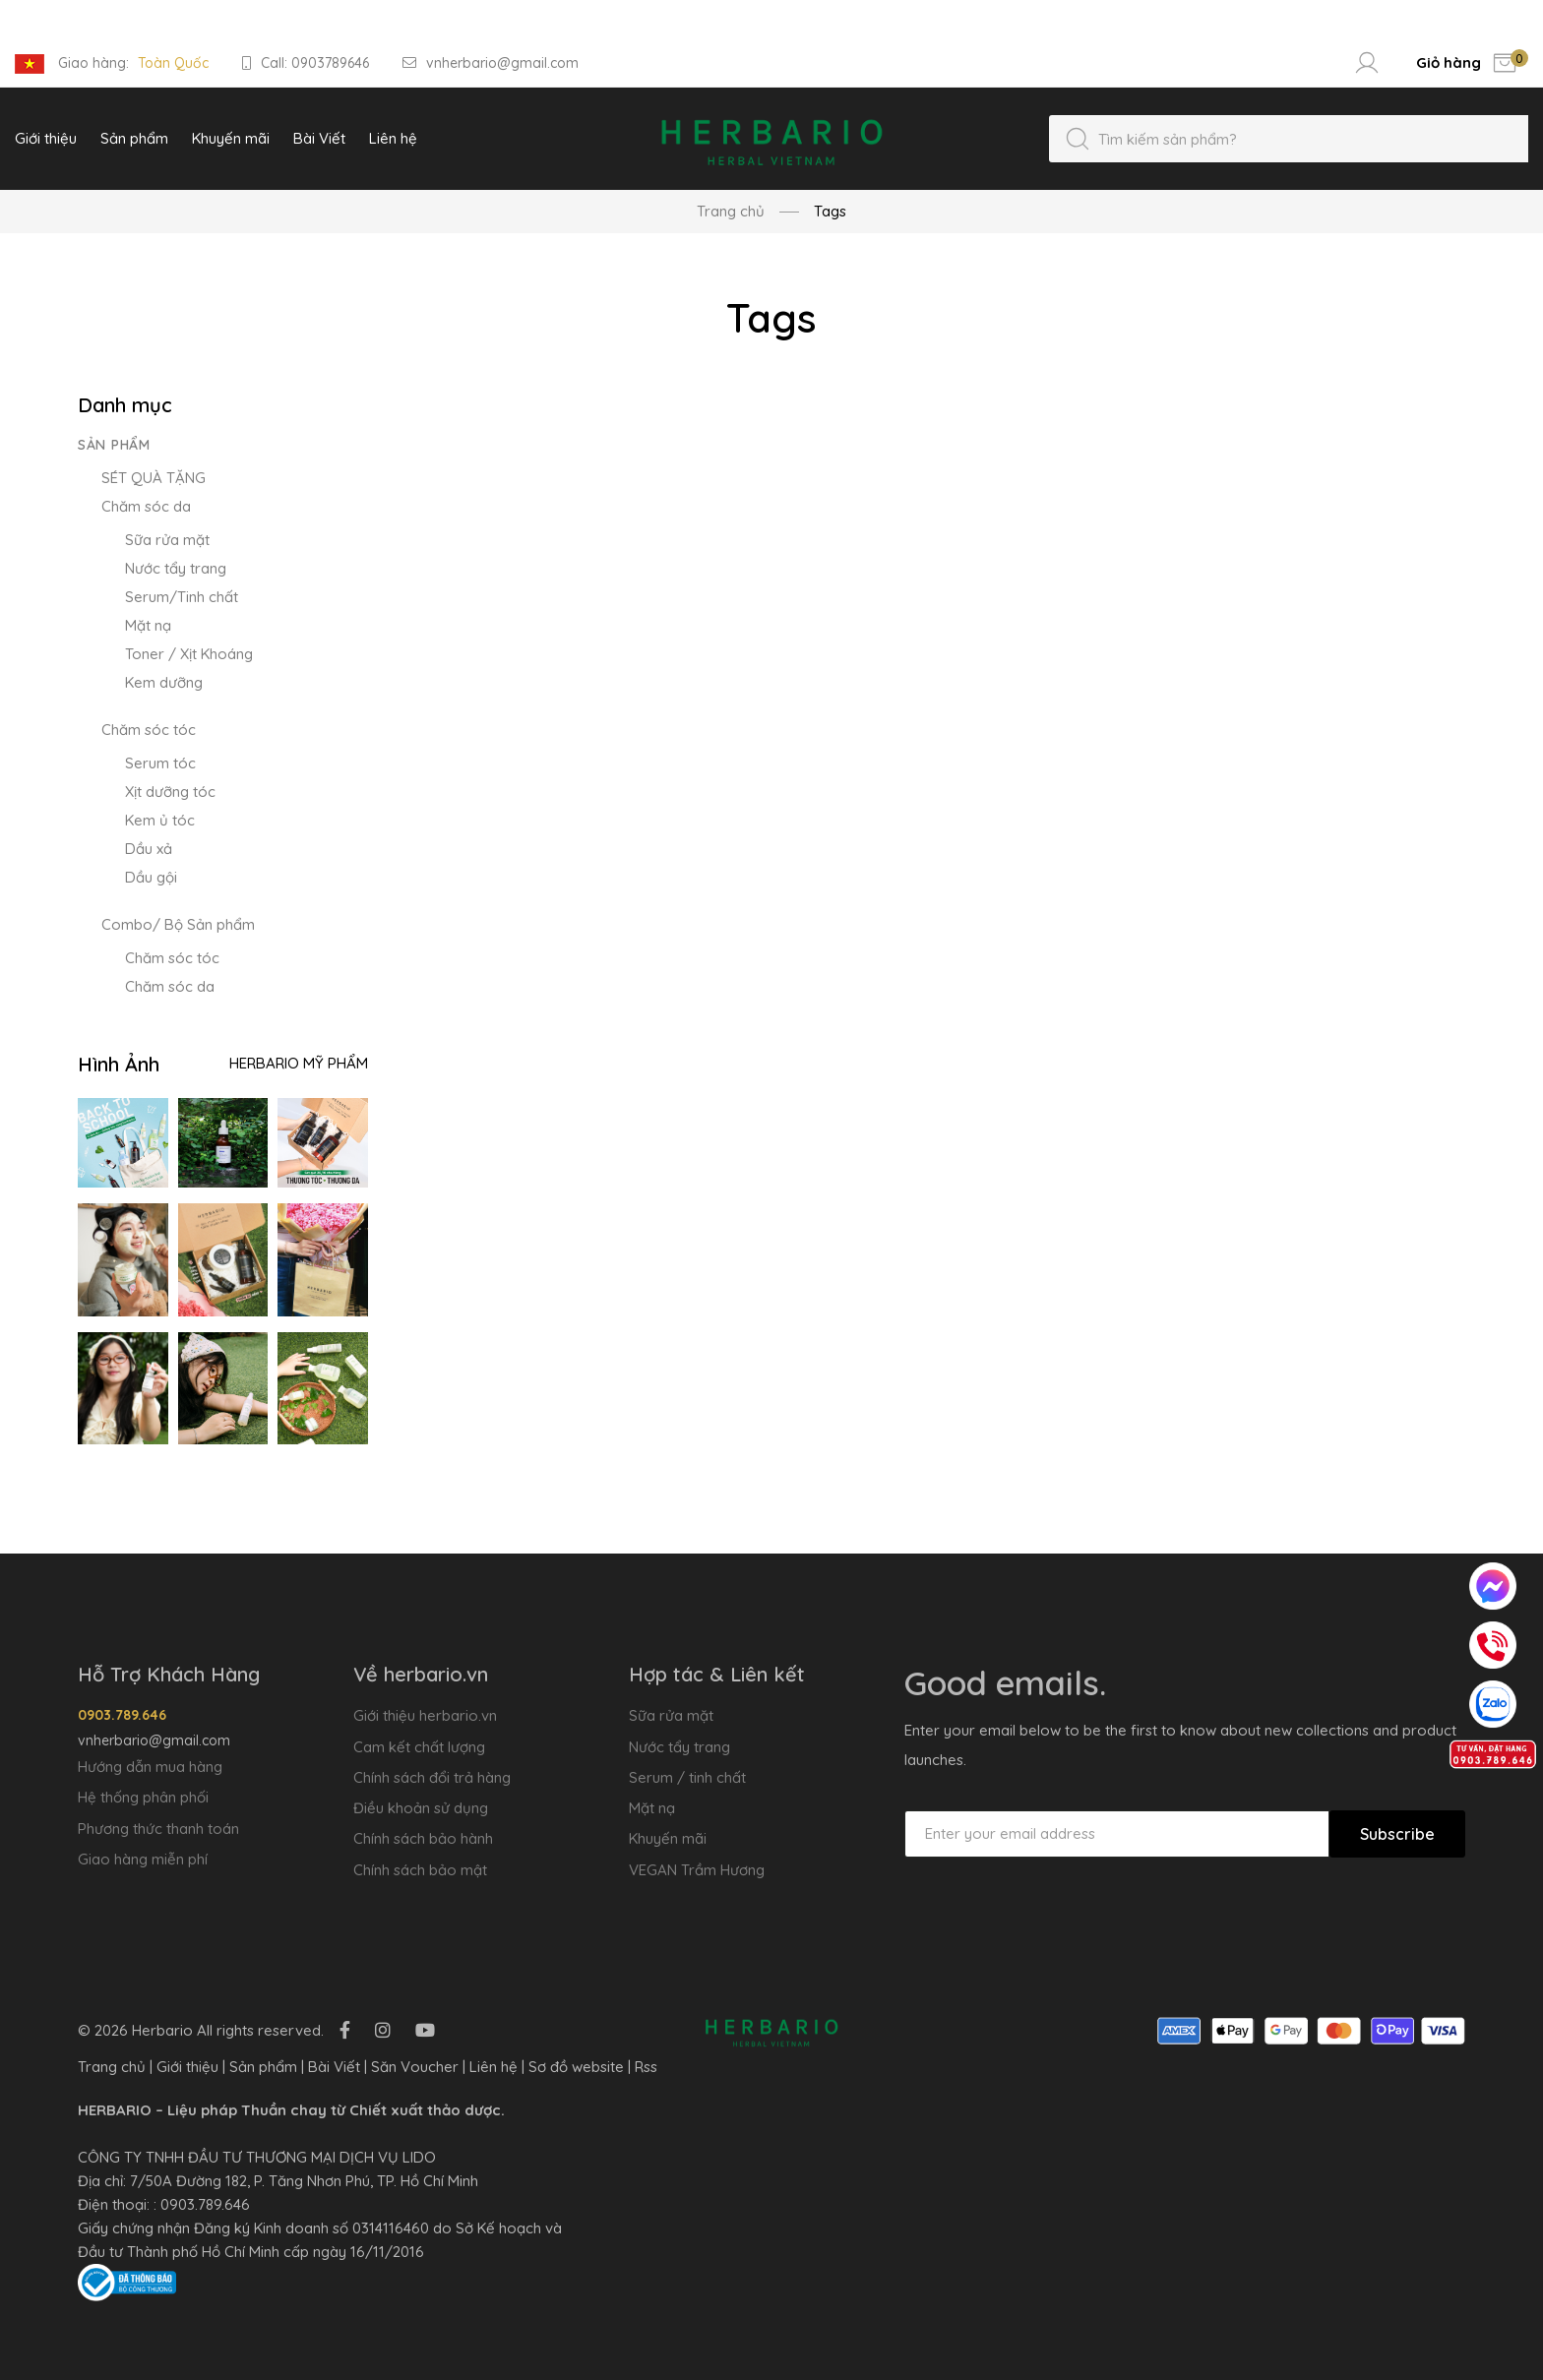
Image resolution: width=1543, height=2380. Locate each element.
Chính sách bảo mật (420, 1870)
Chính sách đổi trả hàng (432, 1777)
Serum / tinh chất (687, 1777)
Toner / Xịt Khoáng (189, 653)
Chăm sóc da (146, 506)
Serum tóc (160, 763)
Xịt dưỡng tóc (170, 791)
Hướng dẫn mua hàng (150, 1766)
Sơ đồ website (576, 2066)
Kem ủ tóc (160, 820)
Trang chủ (731, 211)
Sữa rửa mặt (167, 539)
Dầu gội (151, 877)
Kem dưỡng (164, 682)
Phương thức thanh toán (158, 1828)
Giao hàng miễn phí (143, 1859)
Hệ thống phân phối (143, 1797)
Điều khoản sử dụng (420, 1808)
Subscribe (1397, 1834)
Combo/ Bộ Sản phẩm (178, 924)
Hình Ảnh (118, 1064)
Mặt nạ (148, 625)
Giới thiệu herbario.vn (425, 1715)
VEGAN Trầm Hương (697, 1870)
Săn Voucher (415, 2066)
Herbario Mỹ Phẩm (298, 1063)
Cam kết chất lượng (419, 1747)
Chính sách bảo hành (423, 1838)
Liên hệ (493, 2066)
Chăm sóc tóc (148, 729)
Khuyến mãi (668, 1838)
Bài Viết (334, 2066)
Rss (646, 2066)
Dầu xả (148, 848)
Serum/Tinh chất (181, 596)
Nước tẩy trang (175, 568)
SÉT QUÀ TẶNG (153, 477)
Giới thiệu (187, 2066)
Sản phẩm (114, 445)
